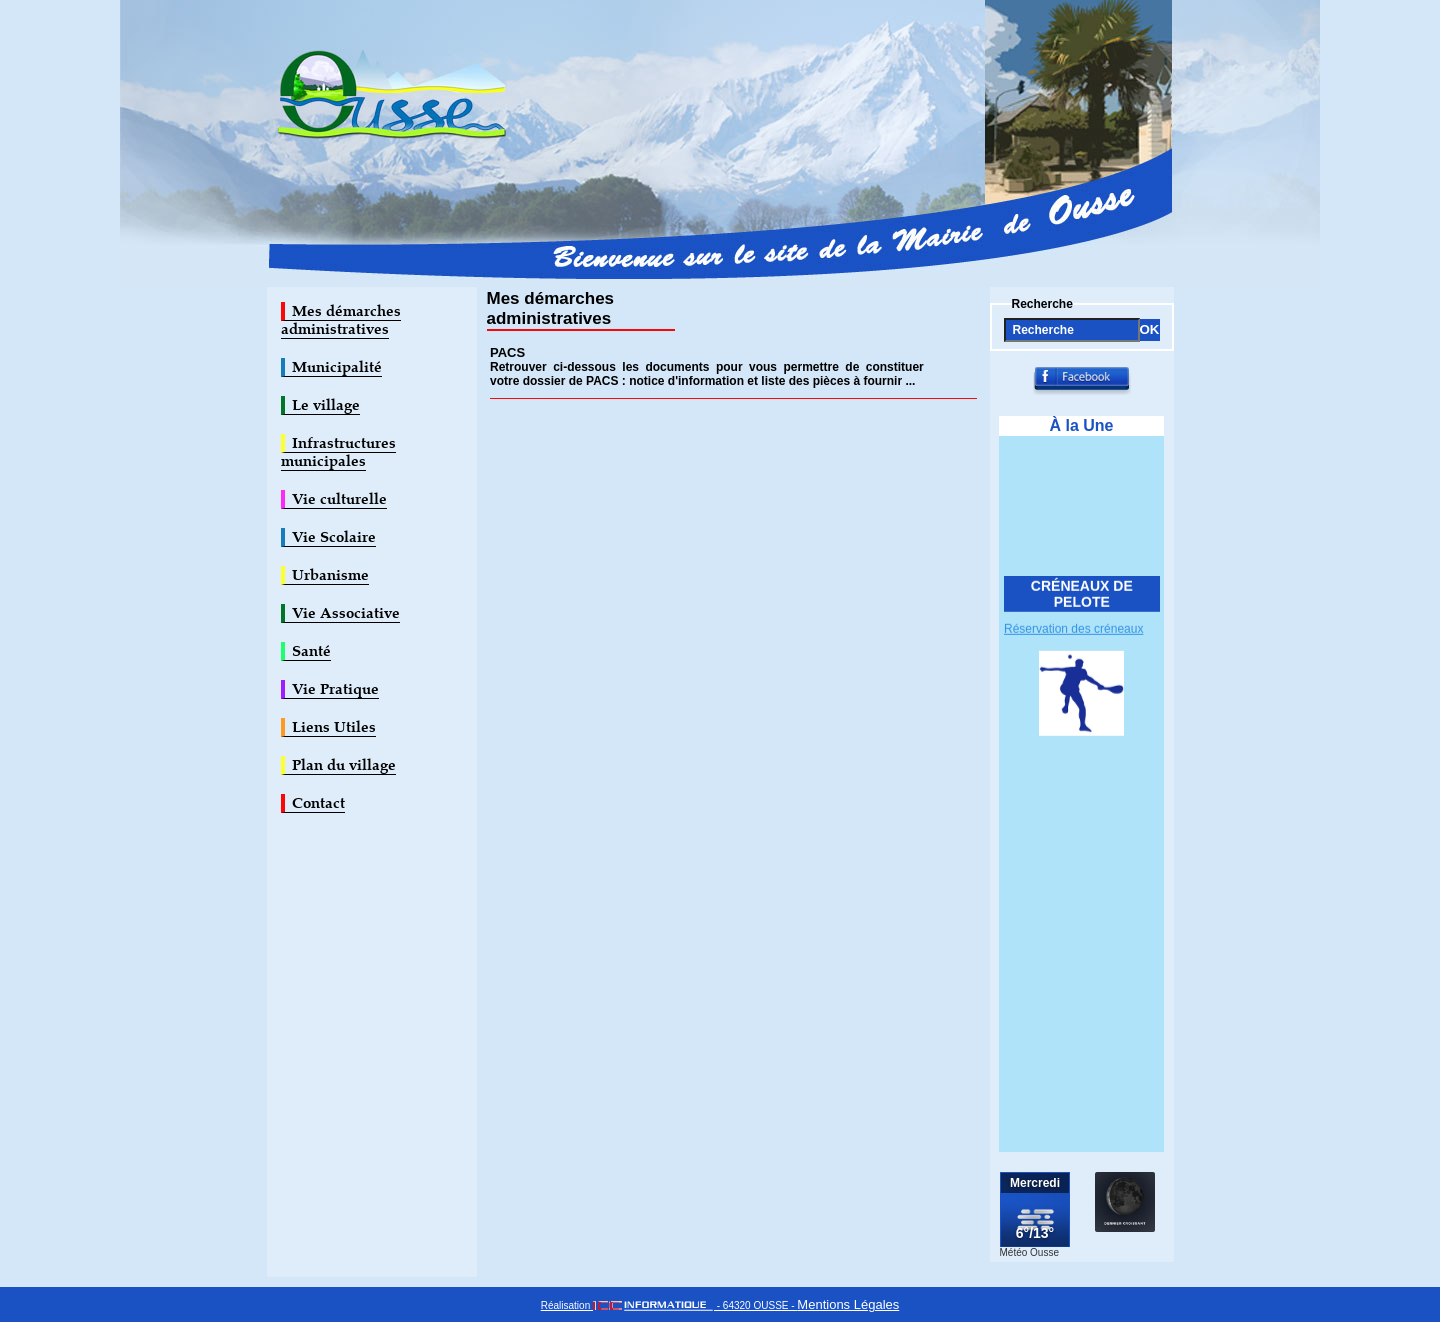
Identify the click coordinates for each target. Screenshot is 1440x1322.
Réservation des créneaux (1073, 631)
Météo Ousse (1029, 1252)
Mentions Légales (848, 1304)
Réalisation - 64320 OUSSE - (669, 1305)
